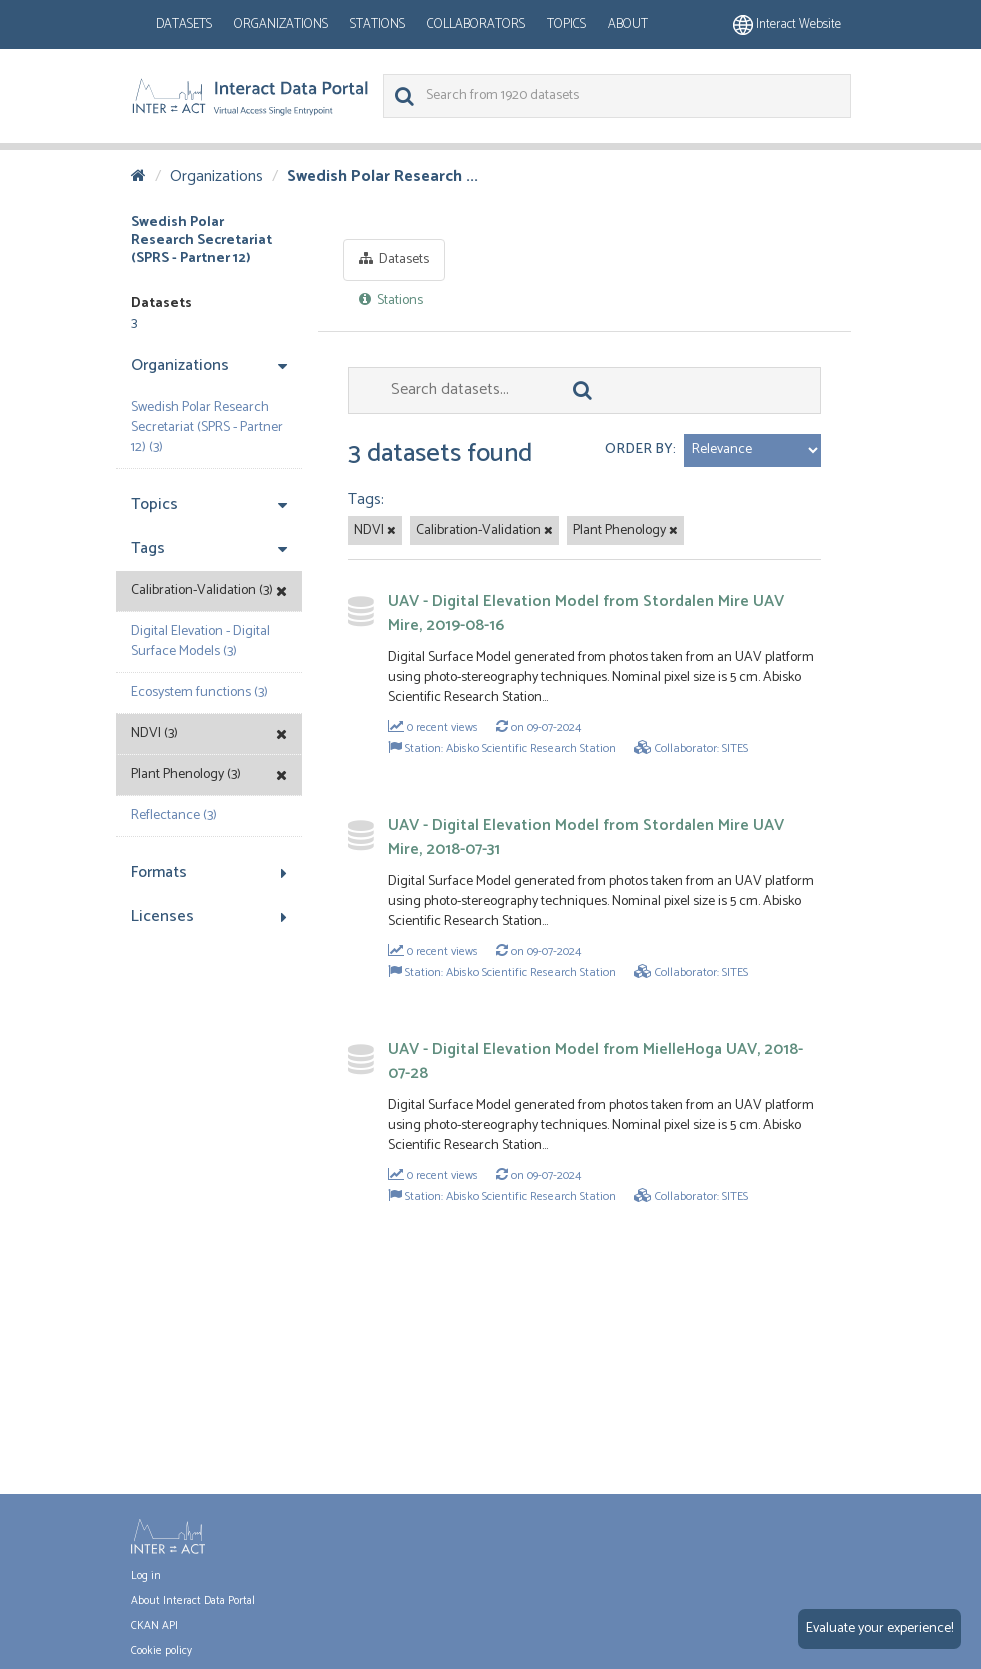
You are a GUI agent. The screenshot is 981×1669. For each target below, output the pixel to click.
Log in (146, 1576)
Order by (639, 449)
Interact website (787, 24)
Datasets (184, 24)
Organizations (281, 24)
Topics (566, 24)
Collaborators (476, 24)
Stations (377, 24)
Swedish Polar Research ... (382, 176)
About (628, 24)
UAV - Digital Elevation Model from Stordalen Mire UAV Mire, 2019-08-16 (586, 613)
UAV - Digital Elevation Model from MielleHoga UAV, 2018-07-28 (595, 1061)
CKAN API (154, 1626)
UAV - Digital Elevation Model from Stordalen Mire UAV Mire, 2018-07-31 (586, 837)
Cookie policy (161, 1651)
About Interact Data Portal (193, 1601)
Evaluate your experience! (879, 1628)
